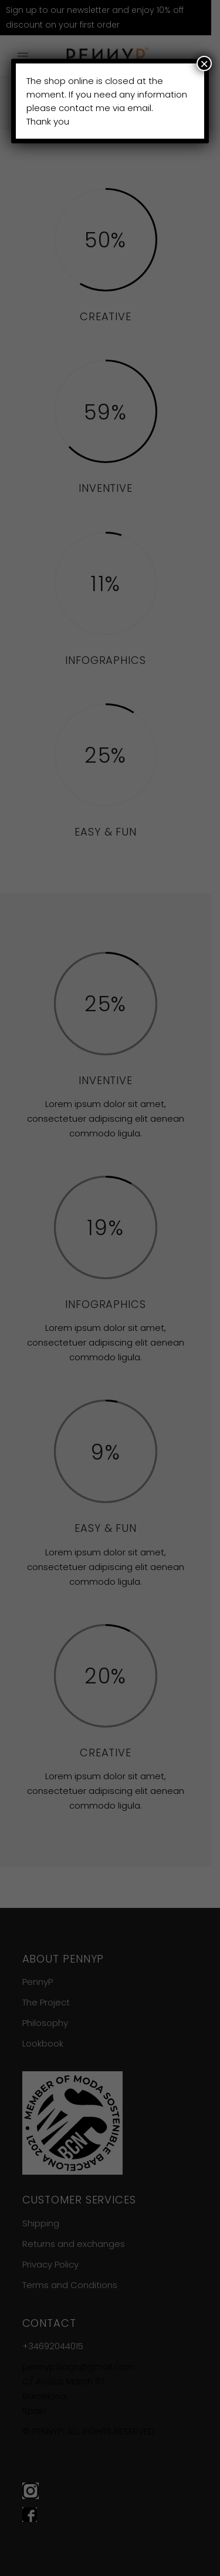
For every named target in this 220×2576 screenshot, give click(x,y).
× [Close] (204, 63)
